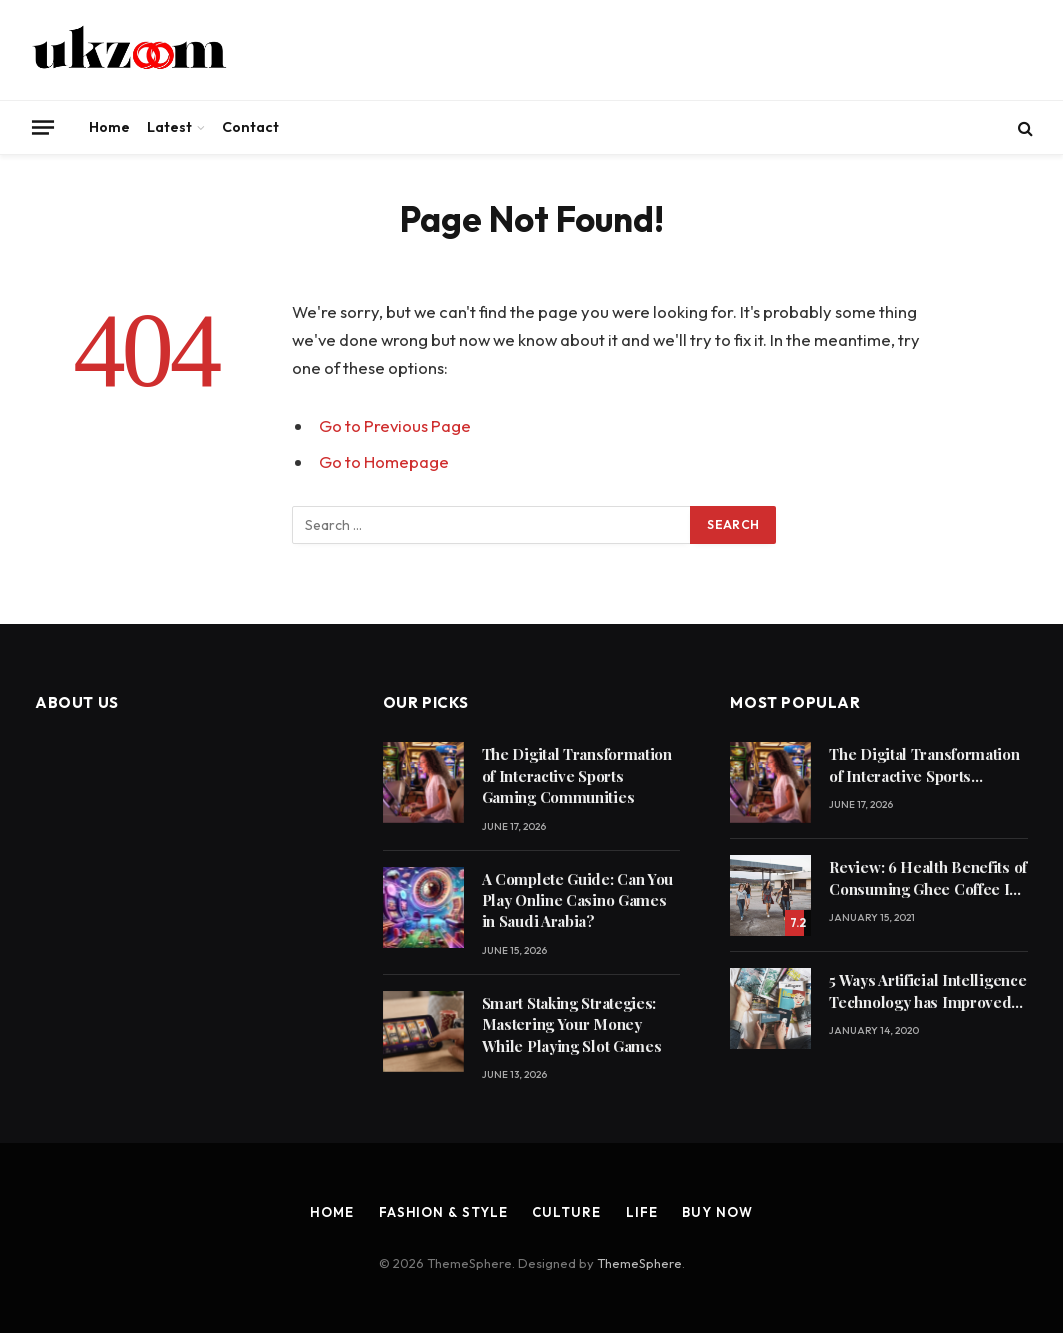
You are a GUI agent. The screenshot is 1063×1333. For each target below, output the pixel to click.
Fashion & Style (443, 1212)
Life (642, 1212)
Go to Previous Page (395, 425)
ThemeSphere (639, 1263)
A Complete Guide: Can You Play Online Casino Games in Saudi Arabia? (578, 900)
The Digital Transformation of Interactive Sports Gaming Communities (577, 775)
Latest (169, 127)
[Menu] (43, 127)
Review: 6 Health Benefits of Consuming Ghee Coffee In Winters (928, 878)
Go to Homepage (384, 461)
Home (109, 127)
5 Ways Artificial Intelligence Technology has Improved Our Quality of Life (927, 991)
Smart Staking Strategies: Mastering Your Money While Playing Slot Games (572, 1024)
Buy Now (717, 1212)
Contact (250, 127)
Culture (566, 1212)
